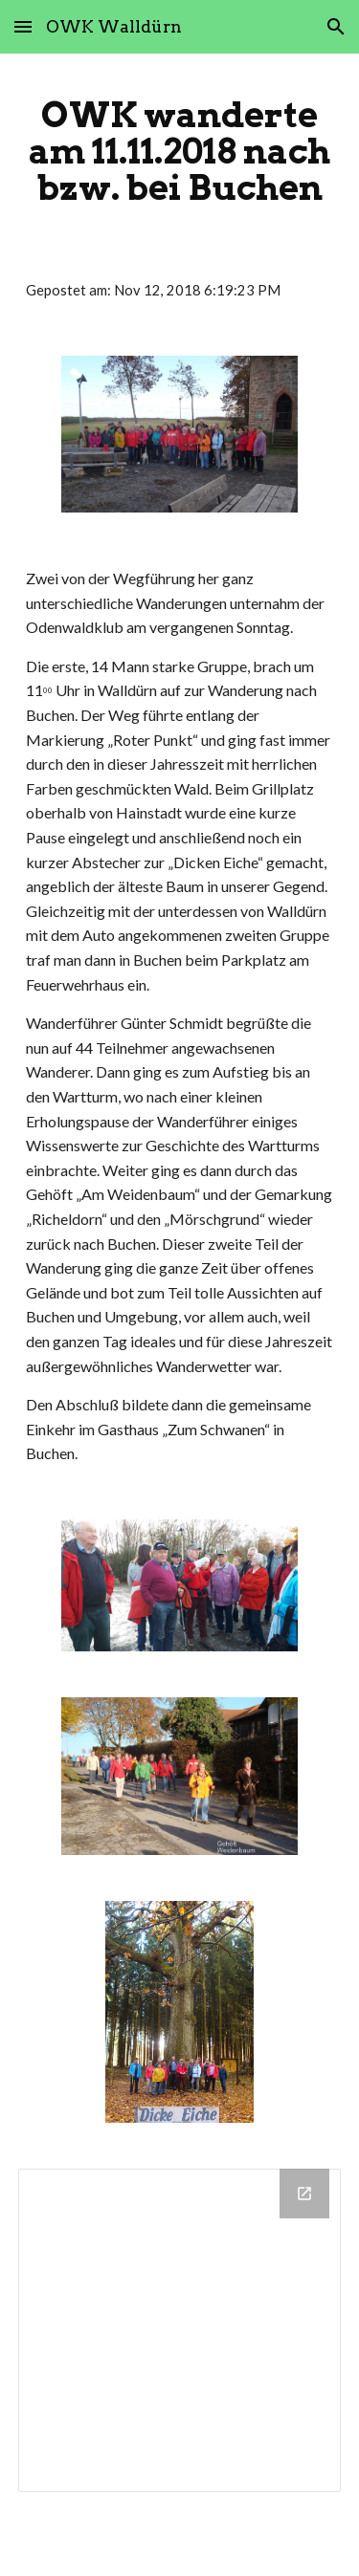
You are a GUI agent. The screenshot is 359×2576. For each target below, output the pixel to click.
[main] (180, 151)
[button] (23, 26)
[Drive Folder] (180, 2330)
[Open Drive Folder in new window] (304, 2193)
